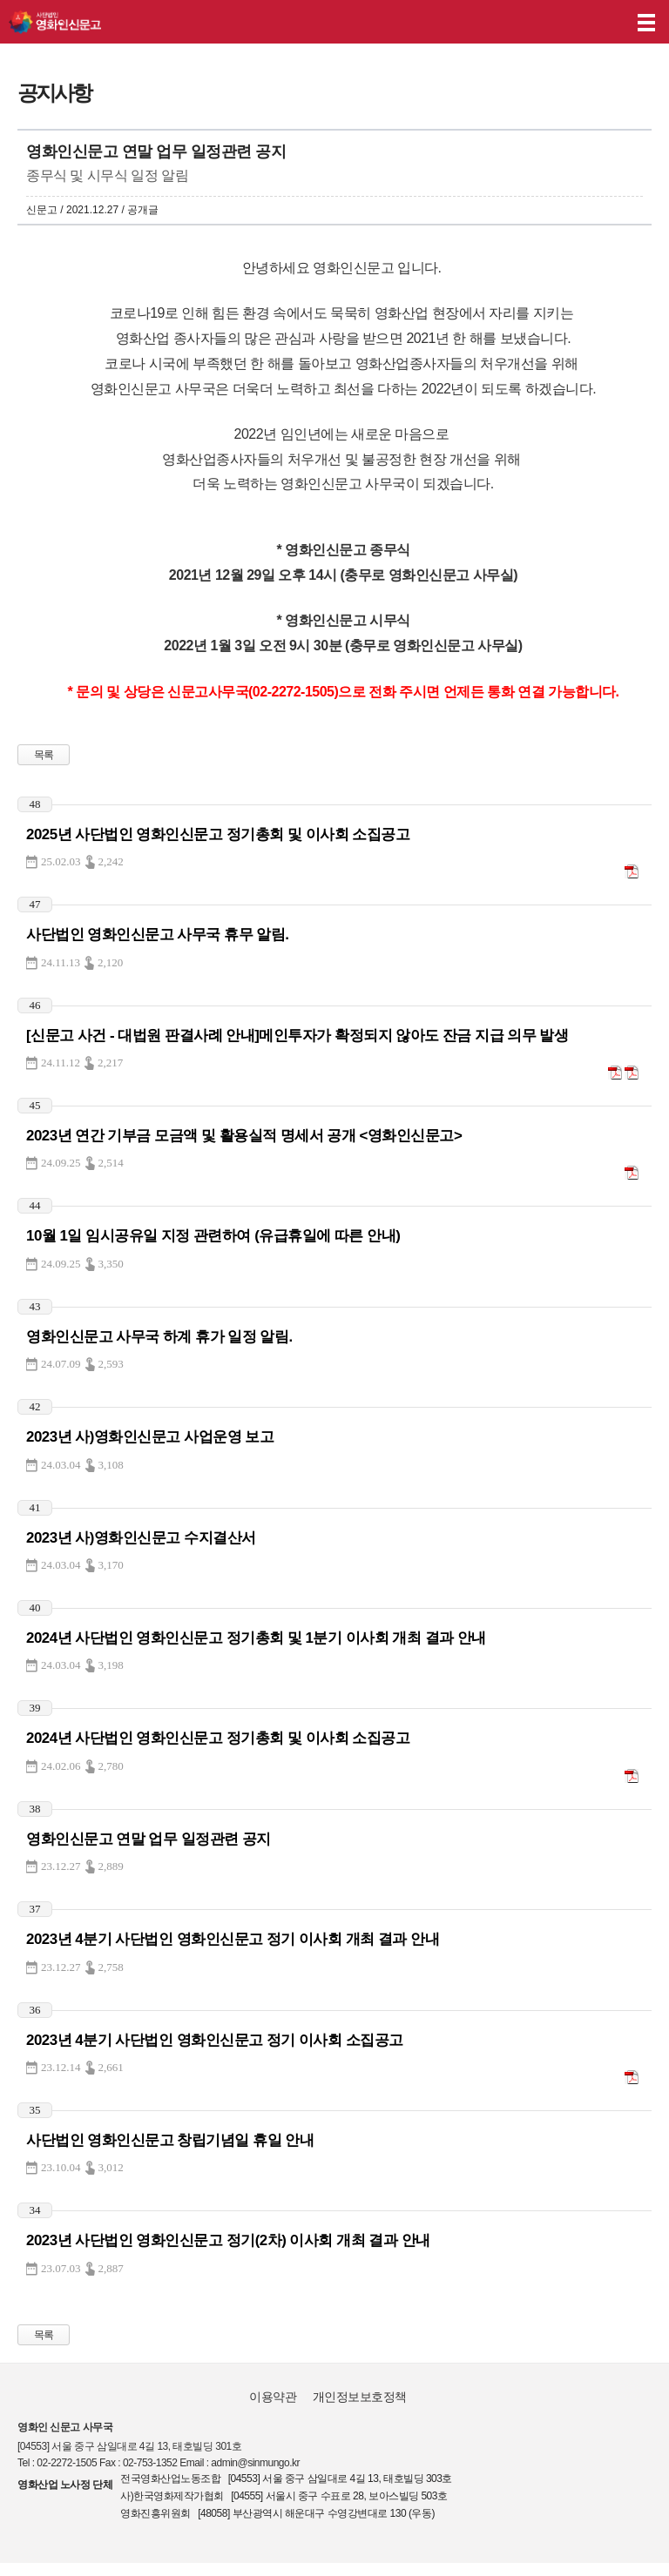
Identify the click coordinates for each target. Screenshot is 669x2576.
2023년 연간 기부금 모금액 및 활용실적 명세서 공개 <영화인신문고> (244, 1135)
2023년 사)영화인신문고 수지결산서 (141, 1538)
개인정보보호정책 (360, 2397)
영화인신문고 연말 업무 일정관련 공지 (148, 1839)
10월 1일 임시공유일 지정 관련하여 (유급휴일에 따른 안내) (213, 1235)
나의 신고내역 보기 (572, 22)
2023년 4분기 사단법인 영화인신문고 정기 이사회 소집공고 (214, 2040)
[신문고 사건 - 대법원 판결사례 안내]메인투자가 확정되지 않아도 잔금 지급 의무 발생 (297, 1035)
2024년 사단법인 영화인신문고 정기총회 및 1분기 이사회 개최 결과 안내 (256, 1638)
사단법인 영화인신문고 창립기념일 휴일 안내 (170, 2140)
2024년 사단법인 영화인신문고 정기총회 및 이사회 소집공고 (217, 1738)
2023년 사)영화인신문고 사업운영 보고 (150, 1437)
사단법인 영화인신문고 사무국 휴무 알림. (157, 934)
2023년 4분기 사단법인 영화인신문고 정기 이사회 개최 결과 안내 (232, 1939)
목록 (44, 755)
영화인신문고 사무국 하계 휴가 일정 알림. (159, 1336)
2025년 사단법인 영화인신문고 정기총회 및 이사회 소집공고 (217, 834)
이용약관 (272, 2397)
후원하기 (606, 22)
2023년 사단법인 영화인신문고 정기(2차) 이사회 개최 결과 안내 (228, 2240)
